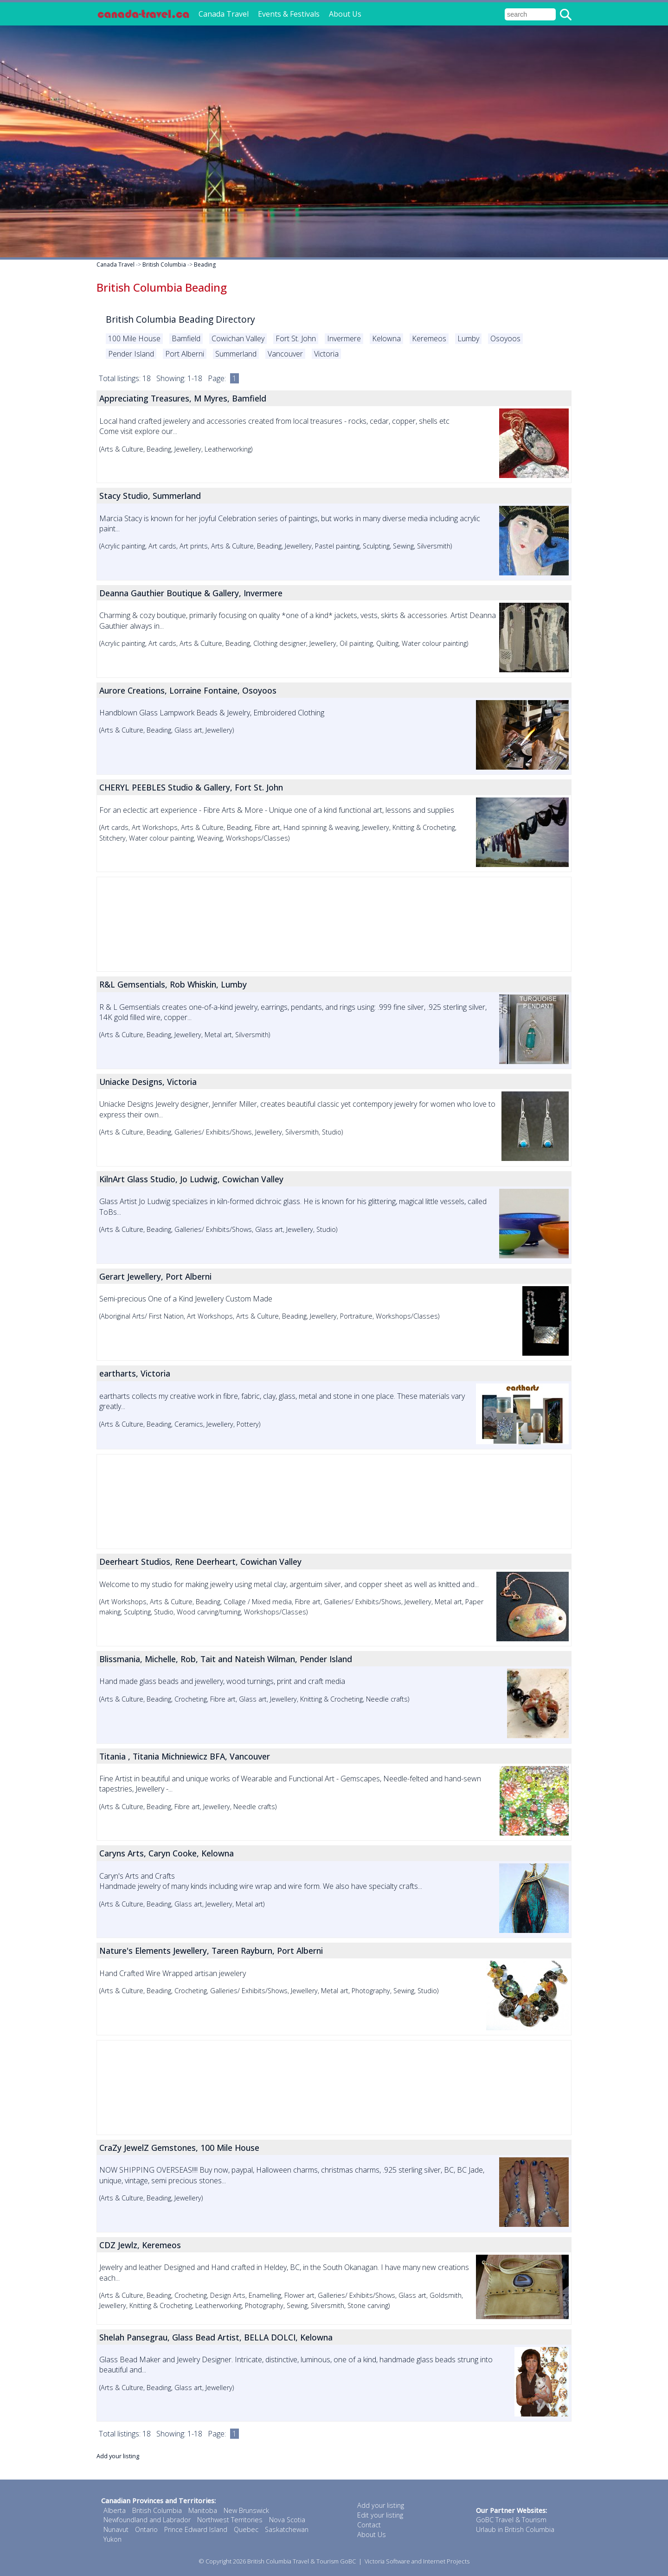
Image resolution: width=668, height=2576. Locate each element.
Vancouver (285, 354)
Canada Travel (224, 14)
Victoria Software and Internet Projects (417, 2561)
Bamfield (186, 338)
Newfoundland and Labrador (147, 2519)
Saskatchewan (286, 2529)
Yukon (112, 2539)
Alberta (114, 2510)
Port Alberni (184, 354)
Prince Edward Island (195, 2529)
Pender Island (131, 354)
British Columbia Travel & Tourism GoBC (301, 2561)
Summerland (236, 354)
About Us (345, 14)
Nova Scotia (287, 2519)
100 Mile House (134, 338)
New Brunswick (246, 2510)
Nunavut (115, 2529)
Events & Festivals (289, 14)
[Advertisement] (334, 924)
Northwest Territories (230, 2519)
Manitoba (202, 2510)
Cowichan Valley (238, 338)
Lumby (468, 338)
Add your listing (117, 2456)
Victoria (326, 354)
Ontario (146, 2529)
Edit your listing (380, 2515)
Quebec (246, 2529)
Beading (205, 264)
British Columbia (164, 264)
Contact (369, 2524)
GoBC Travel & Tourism (511, 2519)
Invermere (344, 338)
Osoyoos (505, 338)
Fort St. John (296, 338)
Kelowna (386, 338)
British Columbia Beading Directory (180, 319)
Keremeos (429, 338)
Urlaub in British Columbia (515, 2529)
